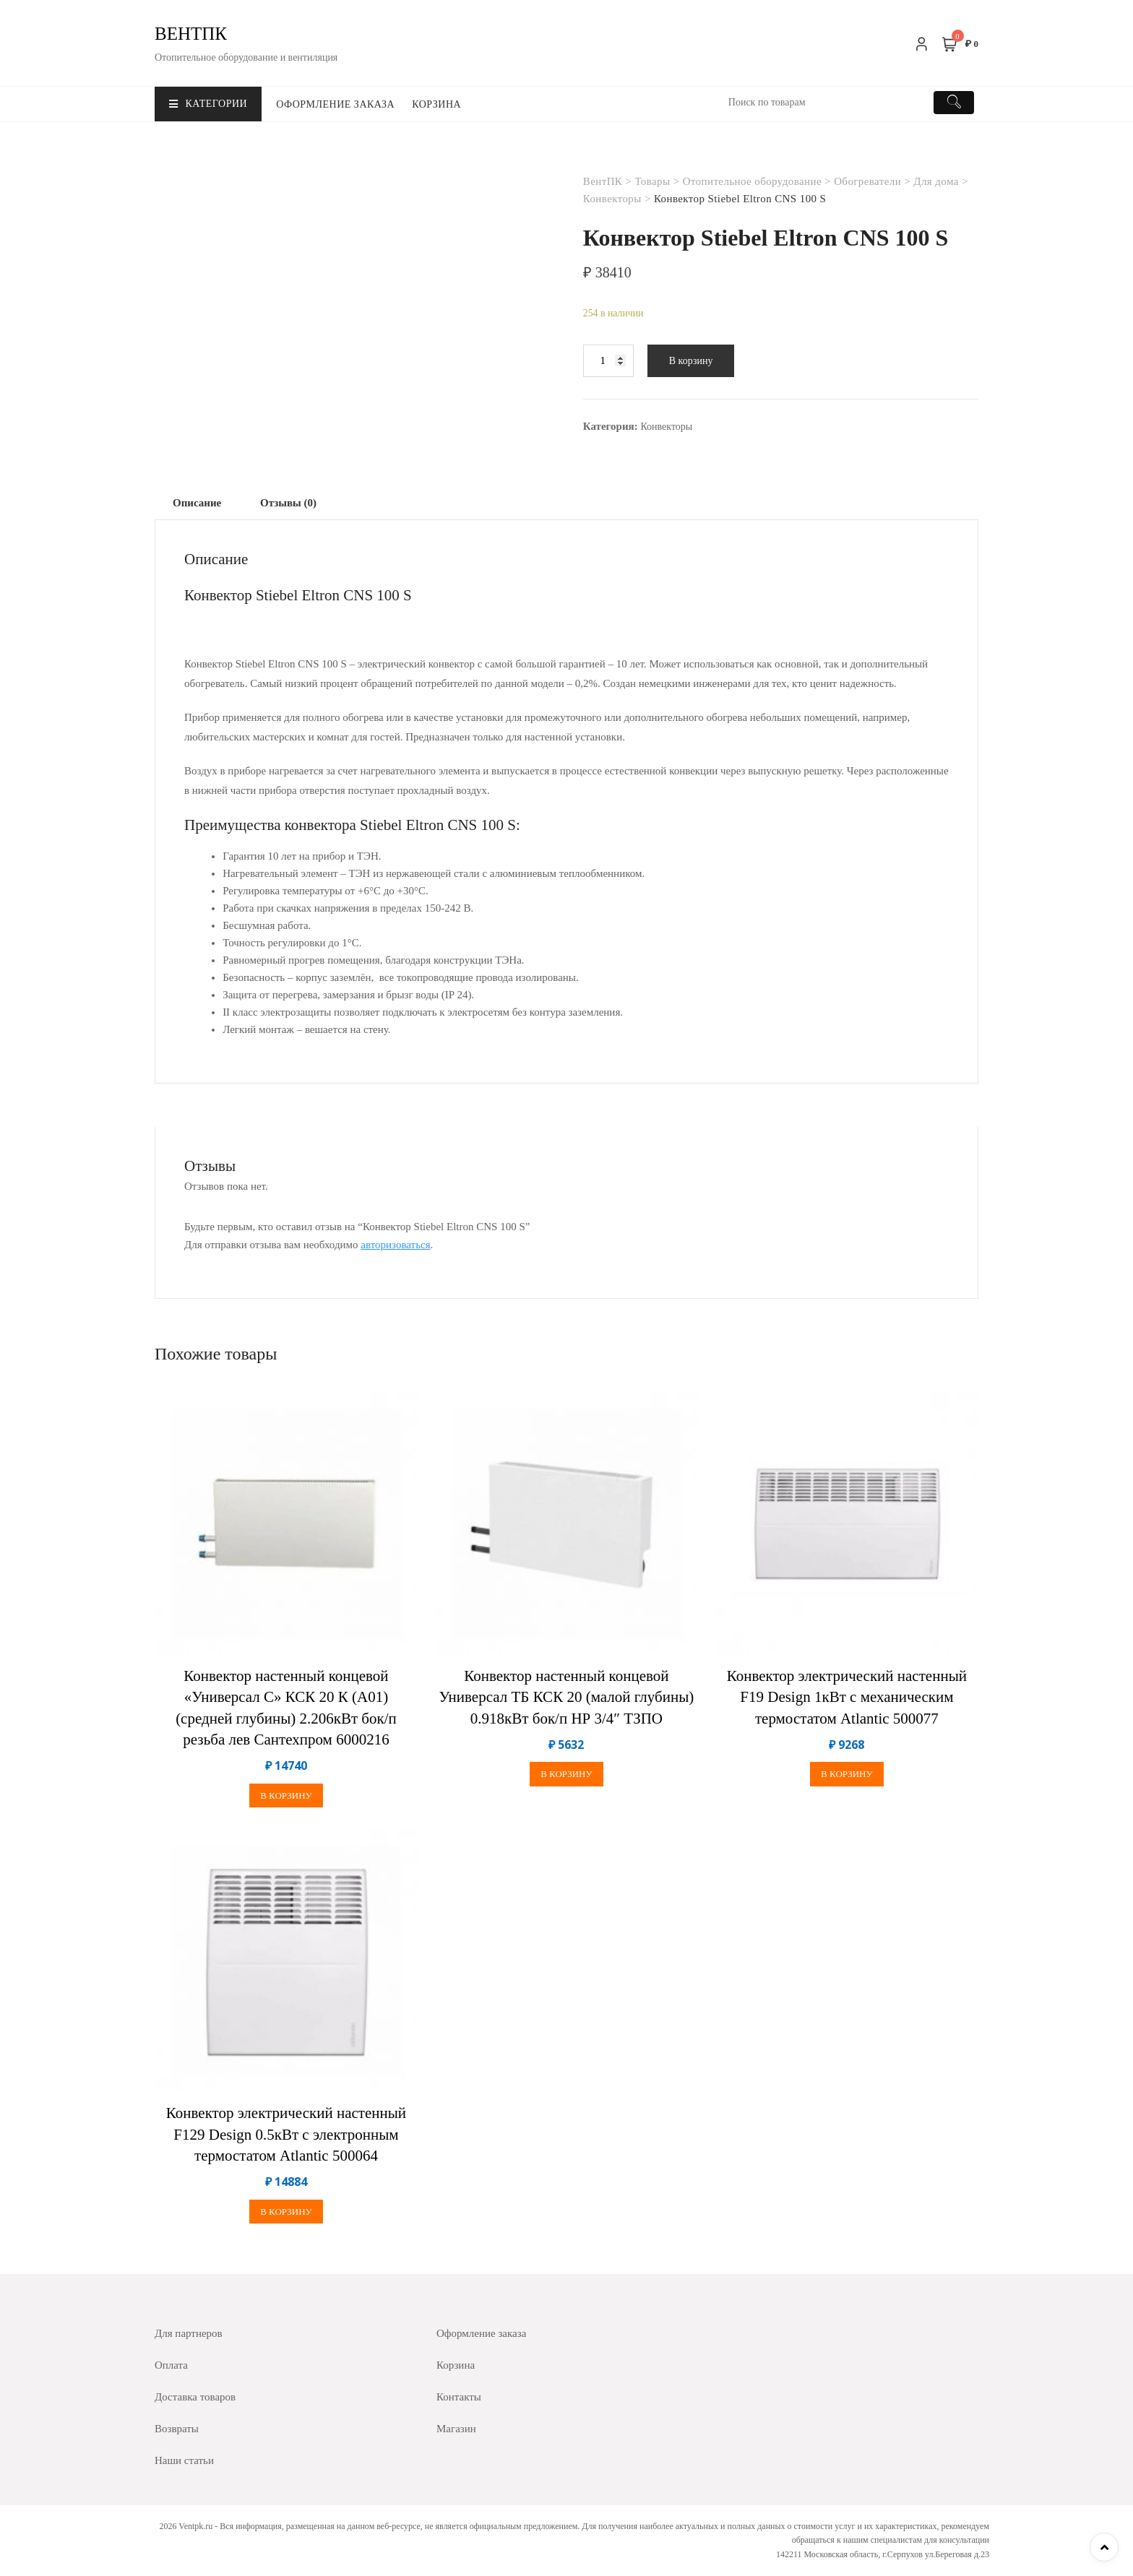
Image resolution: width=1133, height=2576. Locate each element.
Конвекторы (666, 426)
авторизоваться (395, 1244)
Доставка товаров (195, 2397)
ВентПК (191, 33)
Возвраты (177, 2428)
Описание (197, 503)
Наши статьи (184, 2460)
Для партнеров (189, 2333)
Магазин (456, 2428)
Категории (208, 103)
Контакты (458, 2397)
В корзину (691, 360)
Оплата (171, 2365)
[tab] (197, 502)
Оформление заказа (335, 104)
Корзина (436, 104)
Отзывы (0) (288, 503)
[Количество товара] (608, 361)
